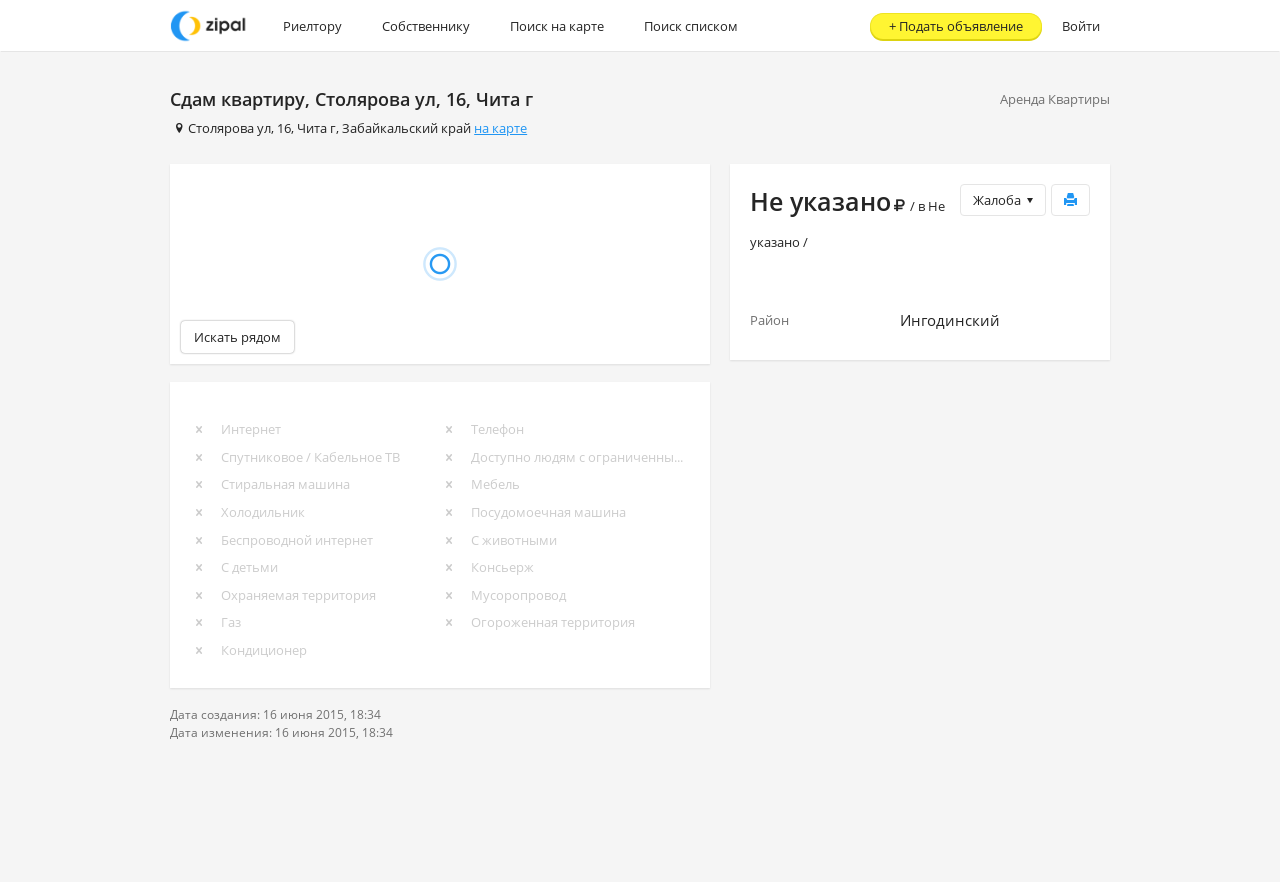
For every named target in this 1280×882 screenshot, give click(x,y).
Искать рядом (237, 337)
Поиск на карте (557, 26)
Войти (1081, 26)
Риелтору (312, 26)
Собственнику (426, 26)
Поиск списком (691, 26)
